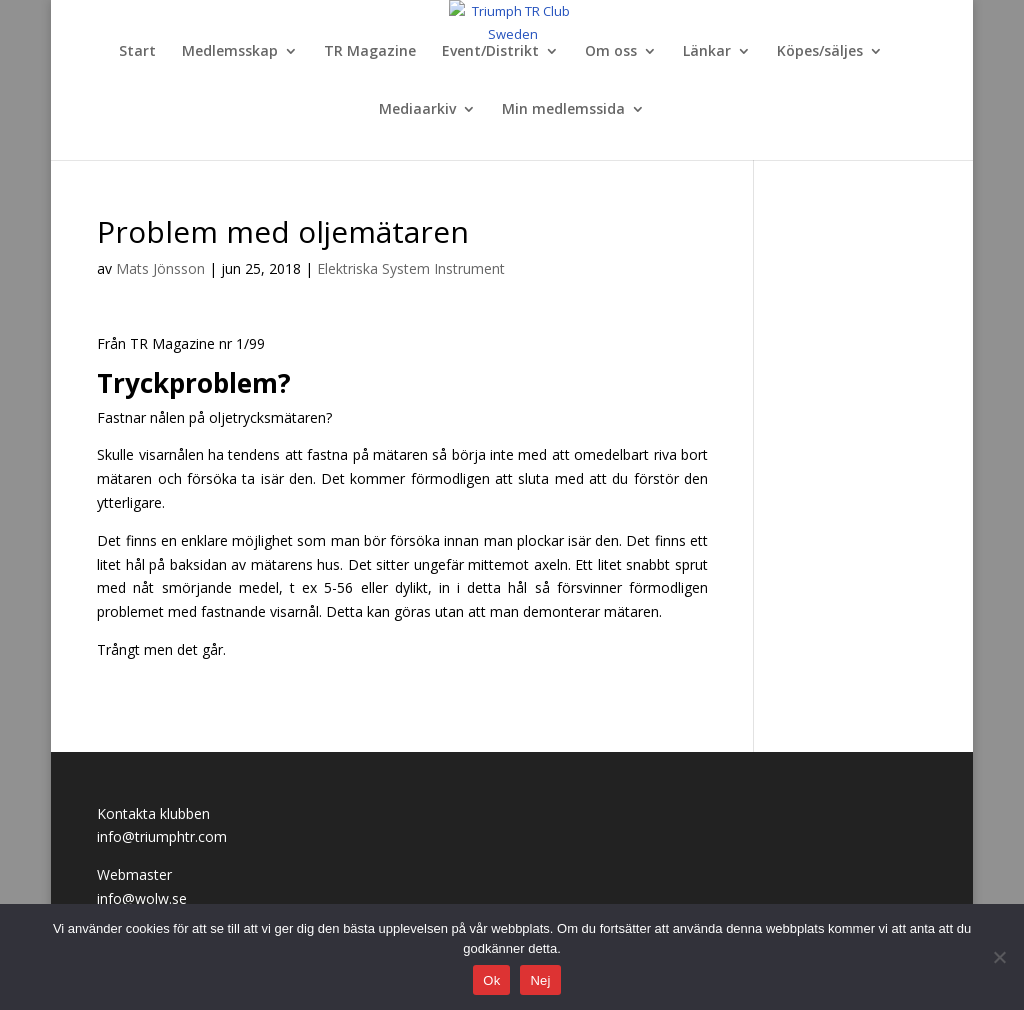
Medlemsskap (230, 52)
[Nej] (999, 957)
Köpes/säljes (820, 52)
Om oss (611, 52)
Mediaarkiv (417, 110)
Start (137, 52)
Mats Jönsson (160, 268)
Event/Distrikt (490, 52)
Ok (491, 980)
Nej (540, 980)
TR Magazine (370, 52)
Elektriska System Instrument (411, 268)
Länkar (707, 52)
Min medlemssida (563, 110)
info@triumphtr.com (162, 836)
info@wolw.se (142, 898)
